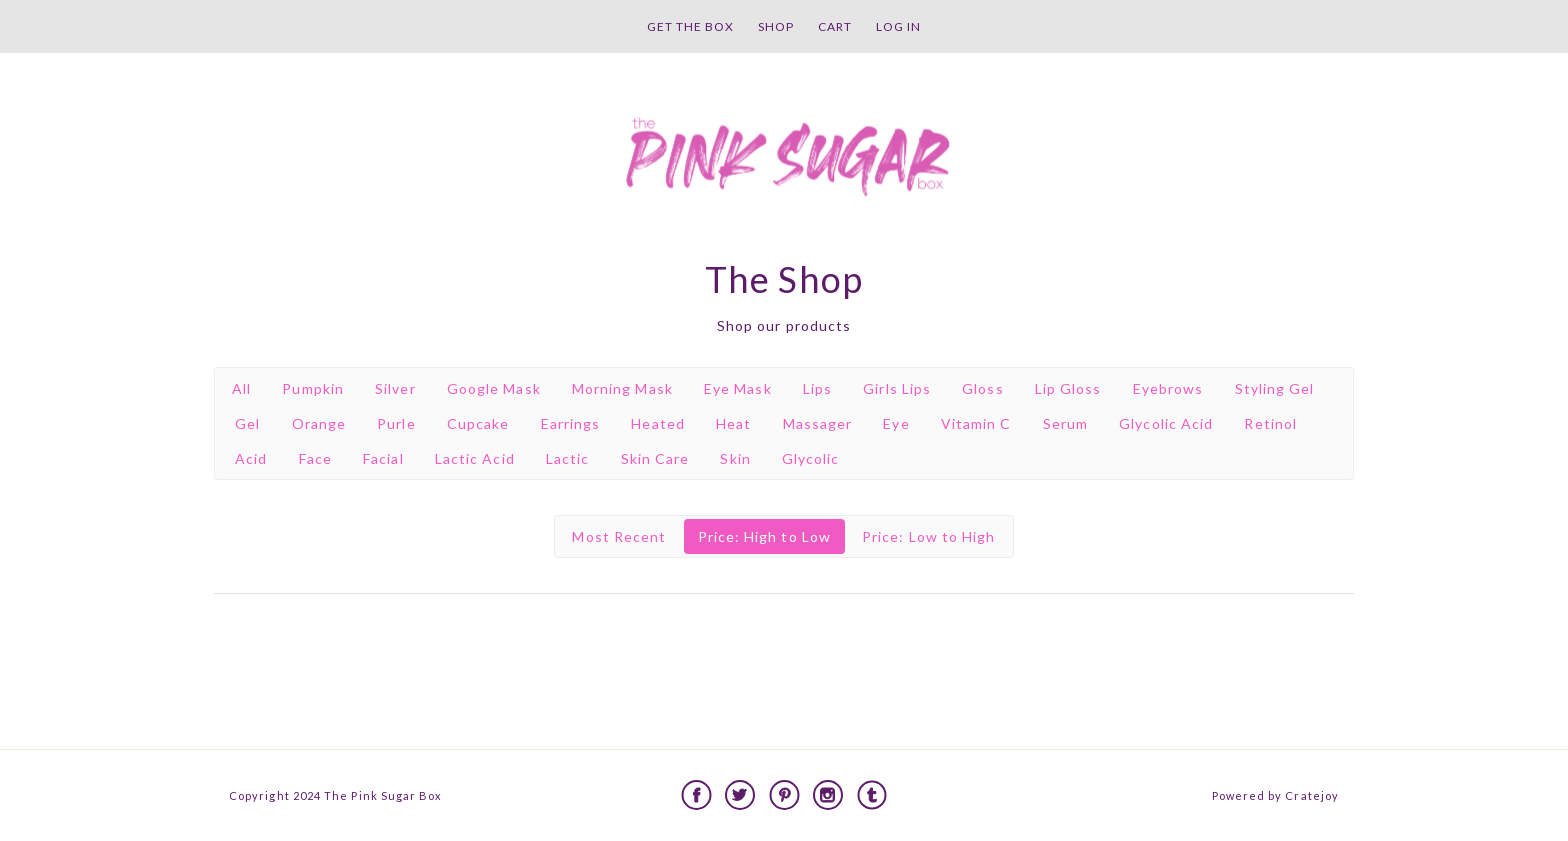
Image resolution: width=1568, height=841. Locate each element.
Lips (817, 388)
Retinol (1270, 423)
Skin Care (655, 458)
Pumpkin (313, 388)
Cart (835, 26)
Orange (319, 423)
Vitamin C (976, 423)
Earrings (571, 423)
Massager (818, 423)
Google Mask (494, 388)
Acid (251, 458)
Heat (733, 423)
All (241, 388)
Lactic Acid (475, 458)
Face (315, 458)
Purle (396, 423)
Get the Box (690, 26)
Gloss (982, 388)
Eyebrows (1168, 388)
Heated (657, 423)
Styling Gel (1275, 388)
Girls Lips (897, 388)
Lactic (567, 458)
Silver (395, 388)
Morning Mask (622, 388)
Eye (896, 423)
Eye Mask (738, 388)
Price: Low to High (928, 536)
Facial (383, 458)
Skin (735, 458)
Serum (1065, 423)
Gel (247, 423)
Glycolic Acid (1166, 423)
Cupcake (478, 423)
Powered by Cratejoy (1275, 795)
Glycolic (811, 458)
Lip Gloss (1068, 388)
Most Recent (619, 536)
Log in (898, 26)
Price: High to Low (764, 536)
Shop (776, 26)
